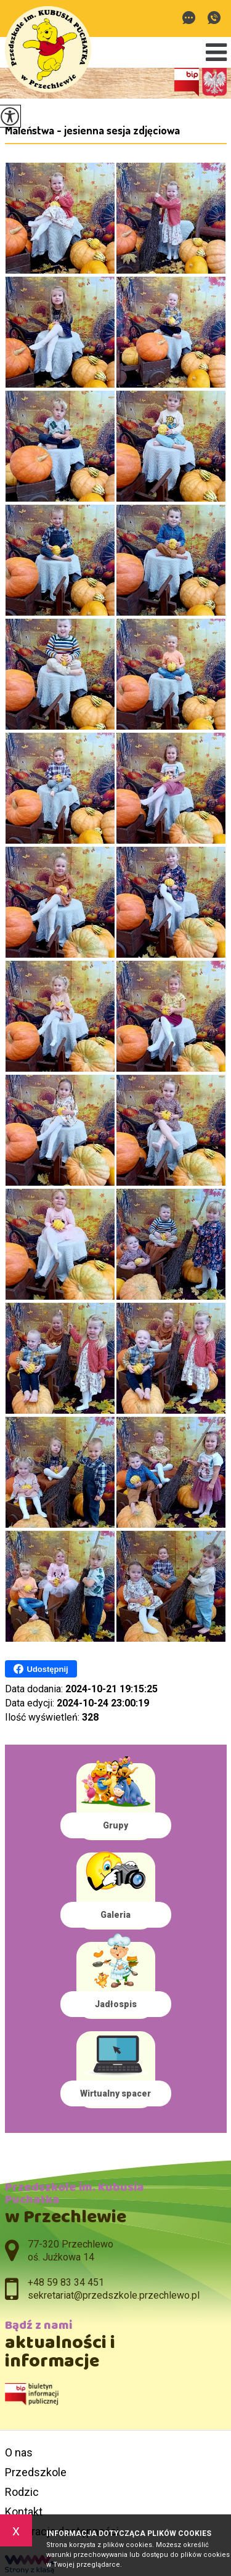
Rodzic (22, 2491)
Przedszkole (36, 2472)
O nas (19, 2452)
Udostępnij (41, 1669)
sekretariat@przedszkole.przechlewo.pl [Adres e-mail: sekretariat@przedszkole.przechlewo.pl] (114, 2295)
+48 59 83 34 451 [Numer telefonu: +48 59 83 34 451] (66, 2282)
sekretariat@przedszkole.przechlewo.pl (188, 17)
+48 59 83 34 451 (214, 17)
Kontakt (24, 2511)
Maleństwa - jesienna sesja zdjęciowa (92, 130)
